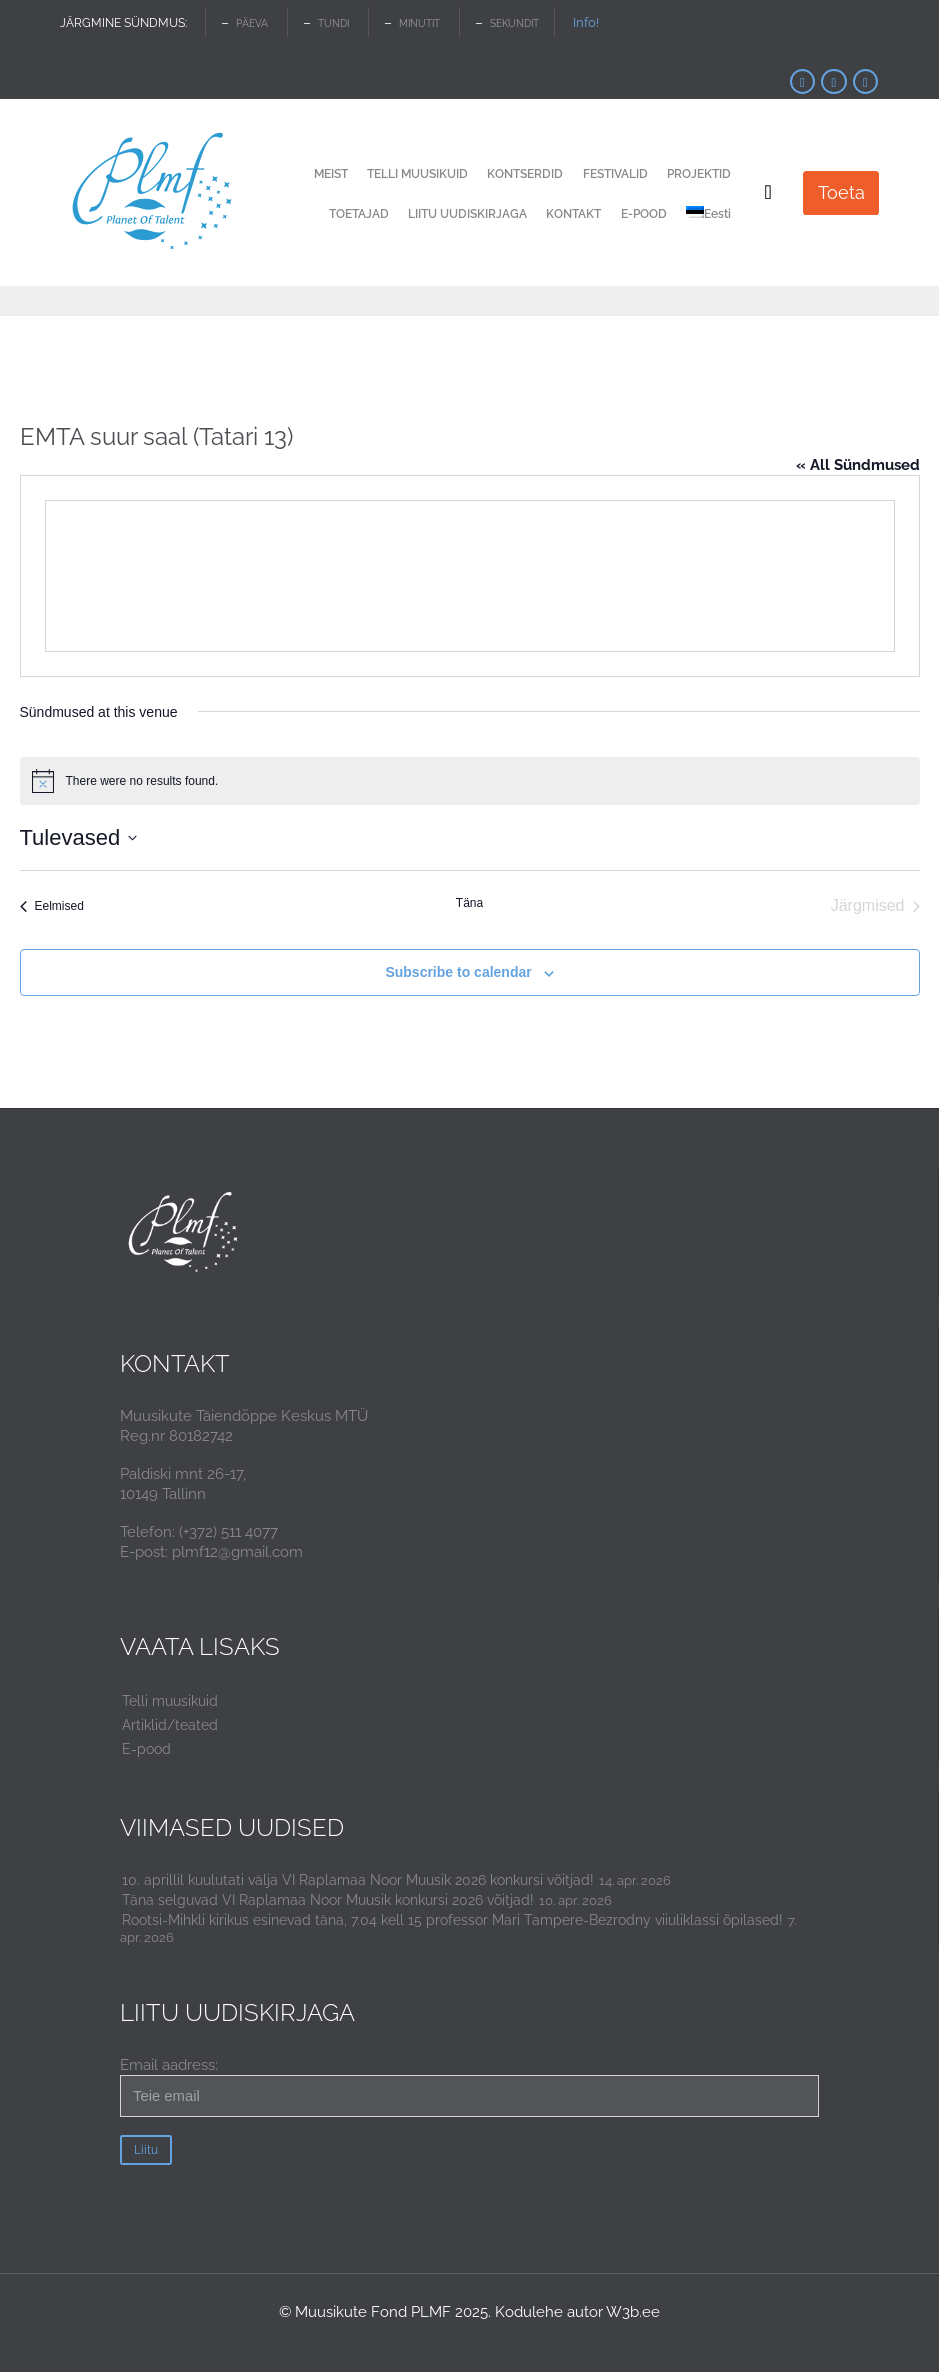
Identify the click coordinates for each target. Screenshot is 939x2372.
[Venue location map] (470, 576)
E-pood (146, 1749)
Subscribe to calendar (458, 972)
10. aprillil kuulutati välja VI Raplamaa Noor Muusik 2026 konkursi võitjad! (358, 1880)
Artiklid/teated (170, 1725)
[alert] (470, 781)
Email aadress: (469, 2086)
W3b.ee (633, 2312)
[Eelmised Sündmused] (52, 906)
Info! (586, 22)
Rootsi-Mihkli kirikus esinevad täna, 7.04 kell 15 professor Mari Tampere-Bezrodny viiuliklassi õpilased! (452, 1920)
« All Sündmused (858, 465)
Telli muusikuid (170, 1701)
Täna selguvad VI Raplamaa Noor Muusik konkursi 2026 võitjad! (328, 1900)
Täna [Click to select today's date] (469, 903)
